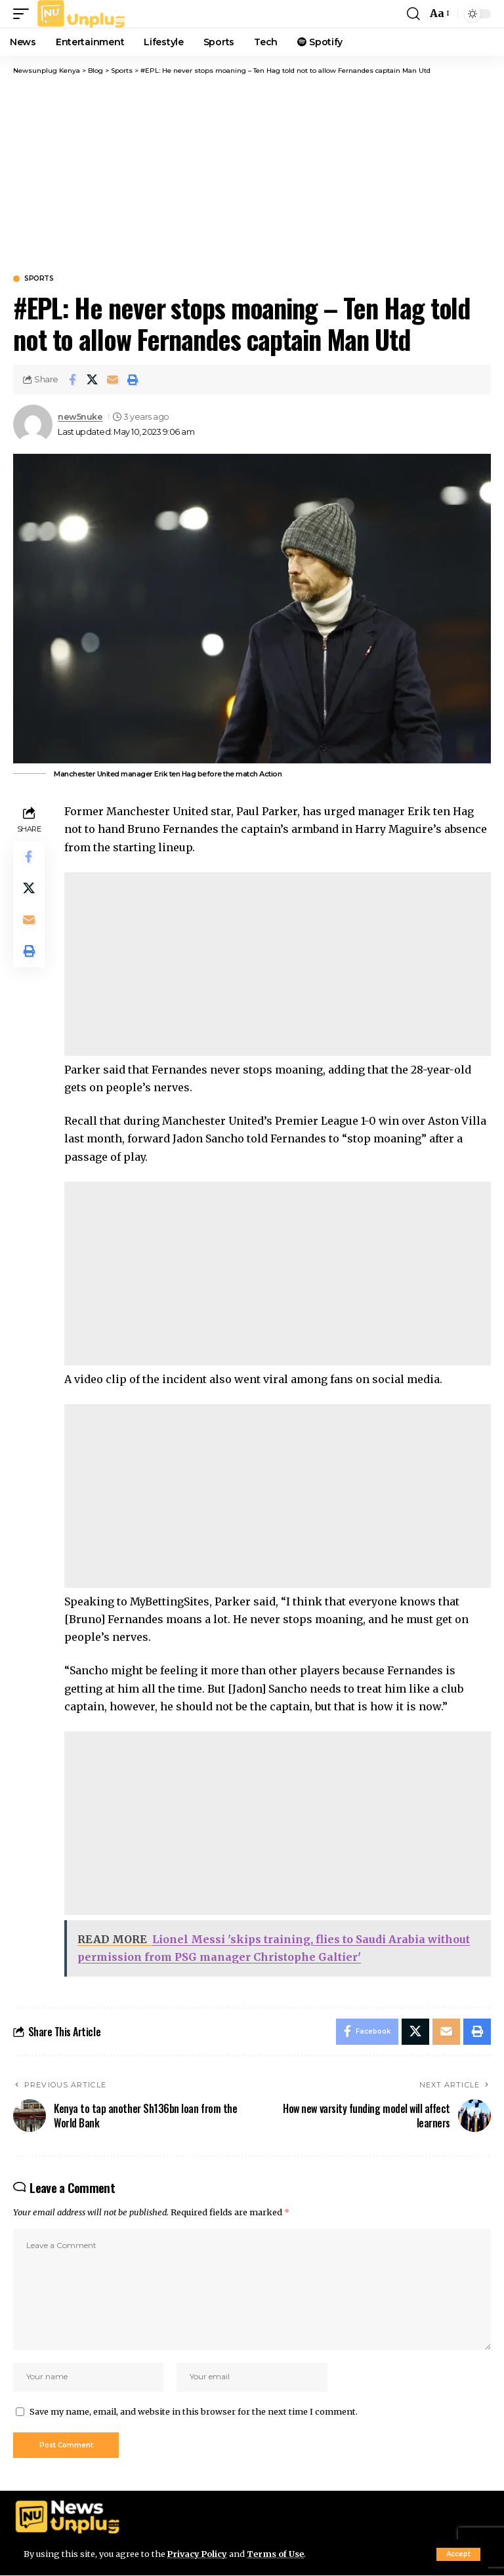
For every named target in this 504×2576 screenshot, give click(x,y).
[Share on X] (92, 379)
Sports (38, 278)
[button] (458, 2554)
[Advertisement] (252, 174)
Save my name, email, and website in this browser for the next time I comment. (194, 2411)
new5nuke (80, 417)
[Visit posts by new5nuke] (32, 424)
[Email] (113, 379)
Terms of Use (277, 2553)
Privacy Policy (198, 2553)
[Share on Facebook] (72, 379)
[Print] (133, 379)
